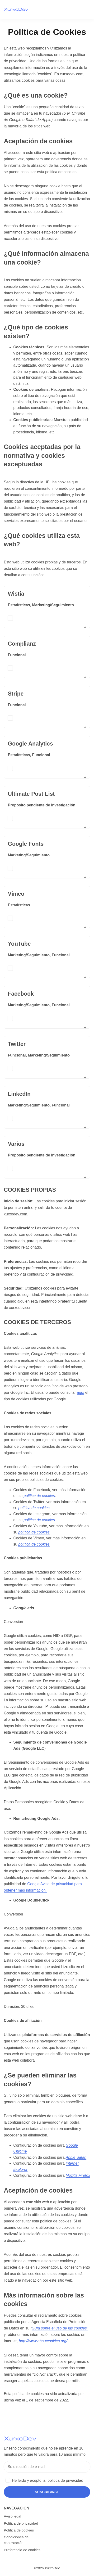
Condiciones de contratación (16, 2540)
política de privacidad (65, 2480)
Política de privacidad (21, 2523)
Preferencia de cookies (22, 2550)
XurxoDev (52, 2568)
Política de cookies (19, 2530)
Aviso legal (12, 2516)
